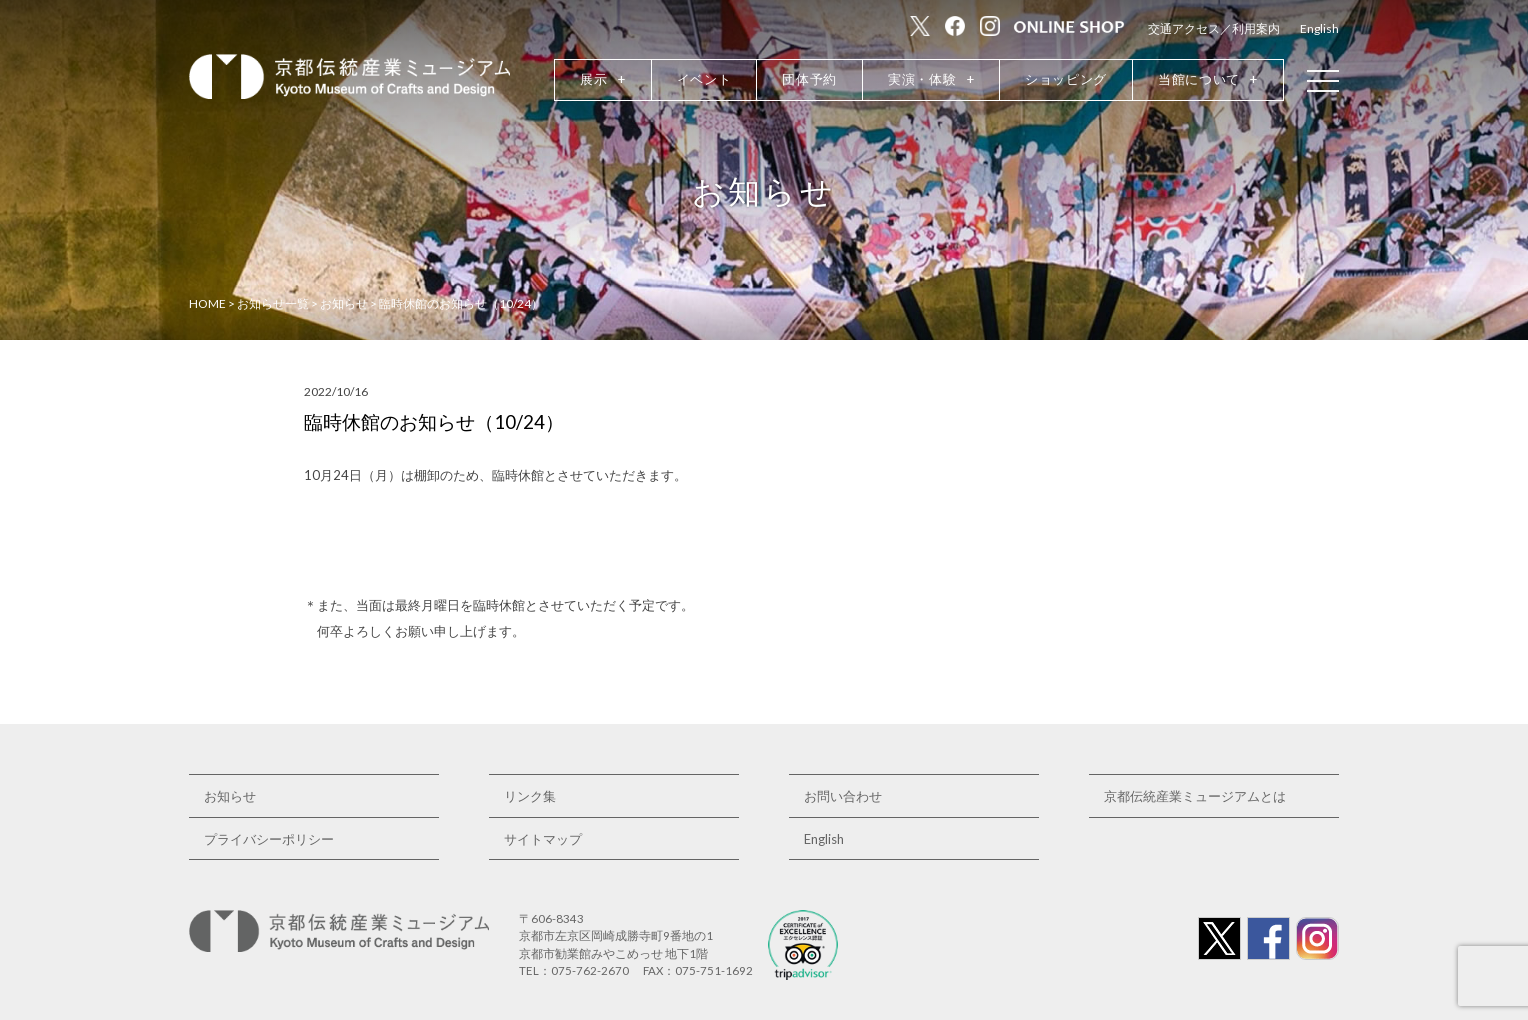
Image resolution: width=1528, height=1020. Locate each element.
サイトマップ (543, 839)
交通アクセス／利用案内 (1214, 28)
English (1319, 28)
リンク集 (530, 796)
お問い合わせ (843, 796)
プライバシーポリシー (269, 839)
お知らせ (230, 796)
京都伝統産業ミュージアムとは (1195, 796)
